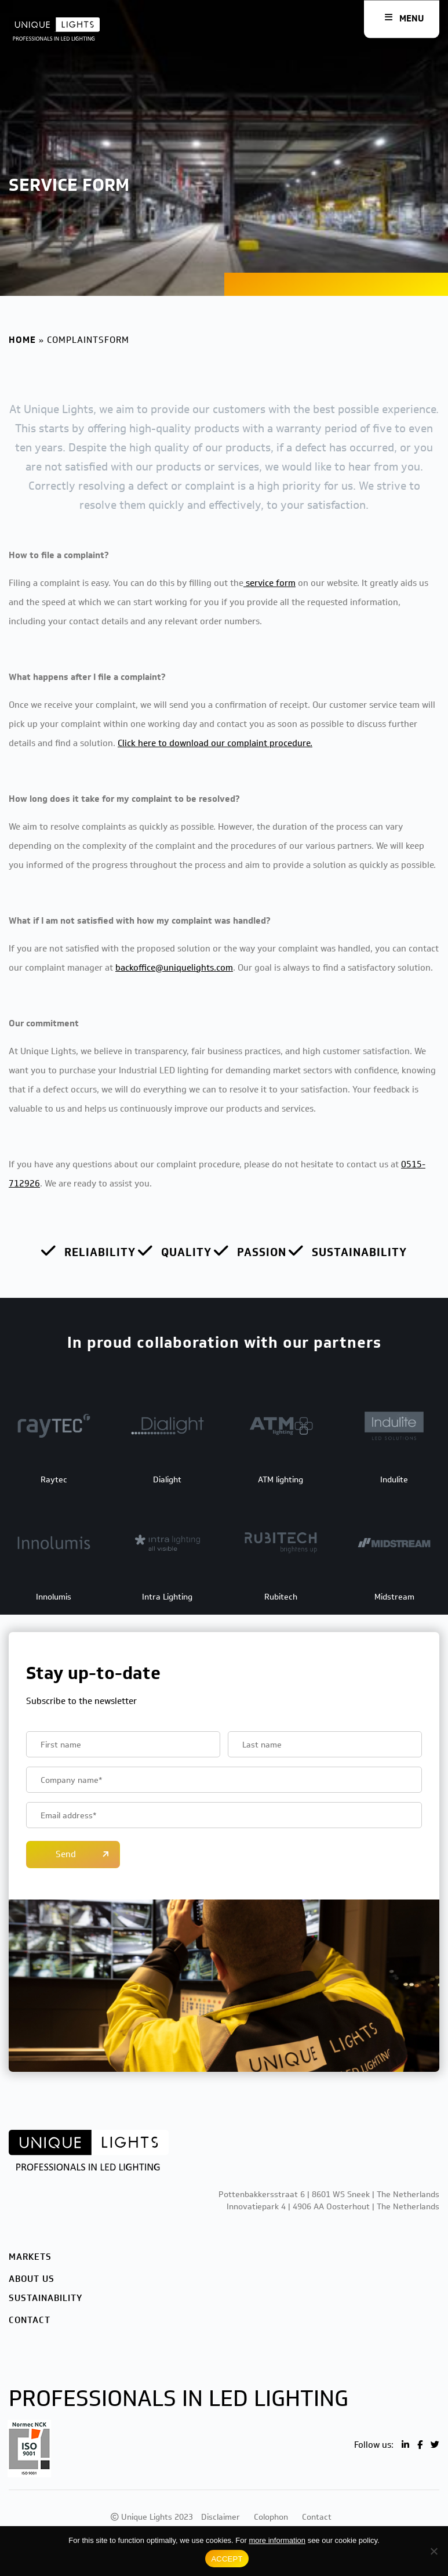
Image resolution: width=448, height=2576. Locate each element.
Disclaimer (220, 2517)
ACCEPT (226, 2559)
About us (31, 2279)
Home (22, 340)
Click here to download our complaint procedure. (215, 743)
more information (277, 2540)
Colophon (271, 2517)
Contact (29, 2320)
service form (269, 583)
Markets (30, 2257)
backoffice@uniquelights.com (174, 967)
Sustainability (45, 2298)
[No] (433, 2551)
